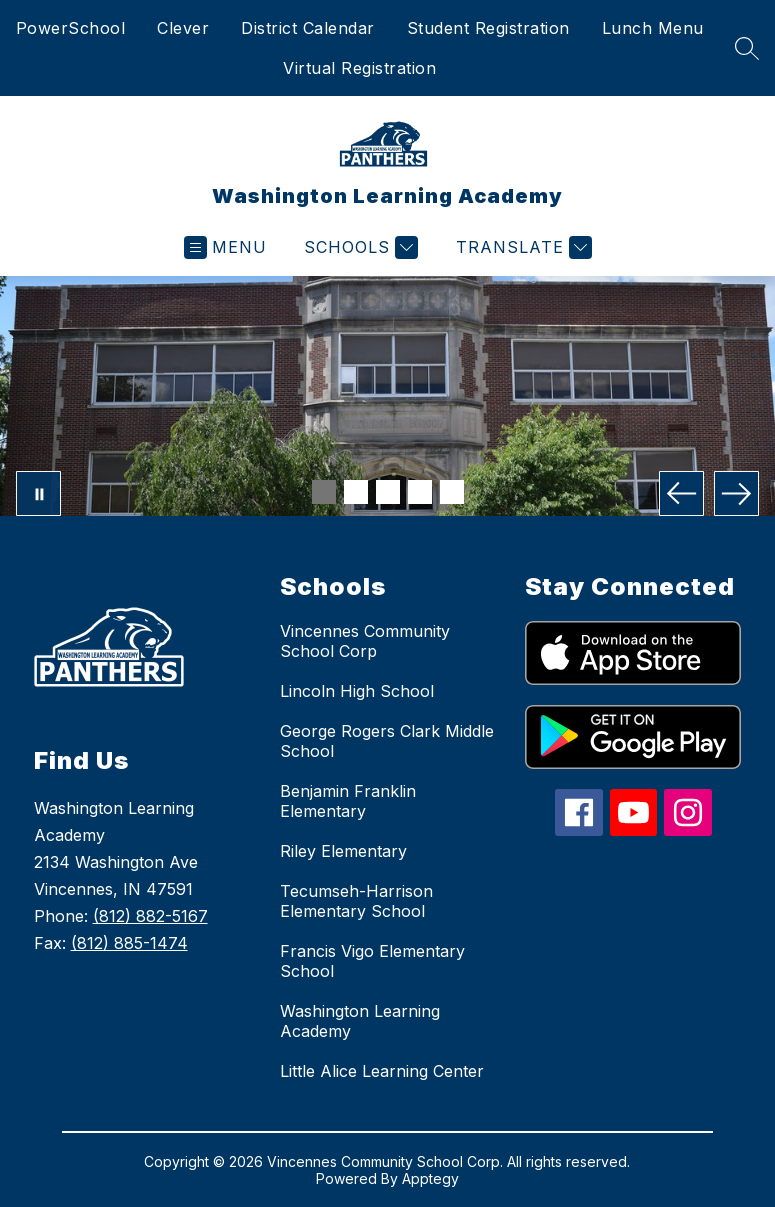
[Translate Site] (521, 247)
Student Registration (488, 28)
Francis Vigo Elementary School (372, 961)
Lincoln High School (357, 691)
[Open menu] (225, 247)
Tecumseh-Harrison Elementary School (356, 901)
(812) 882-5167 (150, 916)
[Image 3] (388, 492)
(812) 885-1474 (129, 943)
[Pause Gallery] (38, 493)
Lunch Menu (653, 28)
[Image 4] (420, 492)
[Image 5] (452, 492)
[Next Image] (736, 493)
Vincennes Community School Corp (365, 641)
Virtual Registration (359, 68)
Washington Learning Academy (360, 1021)
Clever (183, 28)
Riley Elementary (343, 851)
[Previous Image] (681, 493)
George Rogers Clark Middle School (387, 741)
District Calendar (308, 28)
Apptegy (430, 1178)
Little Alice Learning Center (382, 1071)
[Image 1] (324, 492)
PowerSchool (71, 28)
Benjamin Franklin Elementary (348, 801)
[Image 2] (356, 492)
